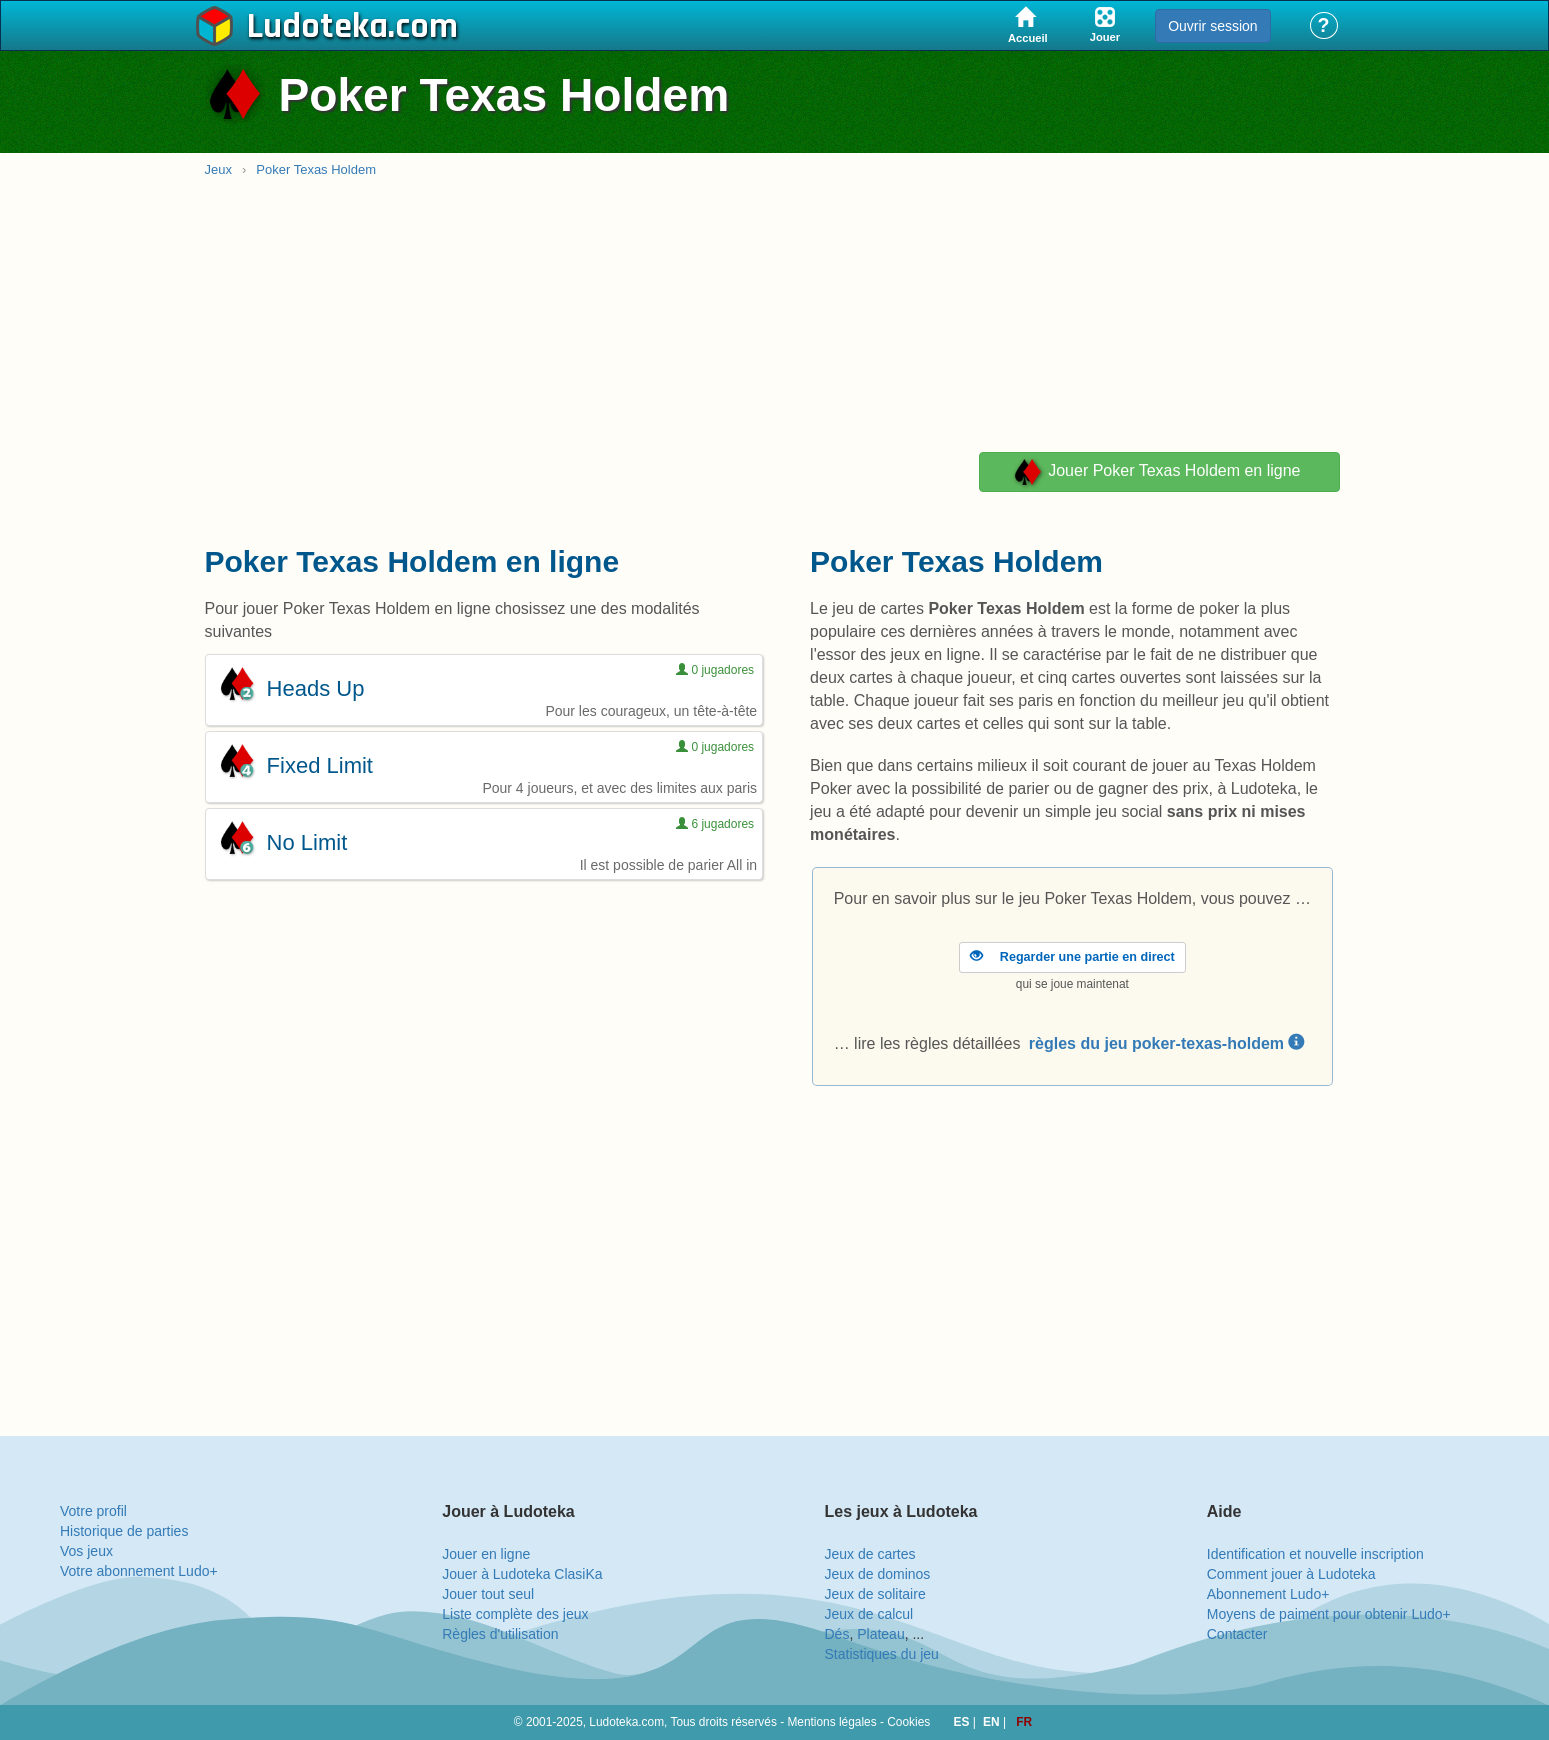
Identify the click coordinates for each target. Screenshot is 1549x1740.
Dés (837, 1634)
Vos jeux (86, 1551)
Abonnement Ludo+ (1268, 1594)
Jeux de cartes (870, 1554)
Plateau (880, 1634)
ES (963, 1722)
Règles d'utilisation (500, 1634)
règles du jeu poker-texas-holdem (1167, 1043)
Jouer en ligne (486, 1554)
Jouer (1156, 472)
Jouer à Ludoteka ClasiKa (522, 1574)
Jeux (218, 169)
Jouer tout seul (488, 1594)
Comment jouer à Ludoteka (1291, 1574)
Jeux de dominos (878, 1574)
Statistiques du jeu (882, 1654)
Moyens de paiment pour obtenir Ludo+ (1329, 1614)
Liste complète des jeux (515, 1614)
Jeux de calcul (869, 1614)
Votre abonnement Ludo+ (139, 1571)
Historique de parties (124, 1531)
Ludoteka (317, 27)
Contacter (1237, 1634)
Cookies (908, 1722)
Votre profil (93, 1511)
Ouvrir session (1212, 26)
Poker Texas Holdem (316, 169)
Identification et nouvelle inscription (1315, 1554)
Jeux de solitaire (875, 1594)
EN (993, 1722)
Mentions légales (831, 1722)
